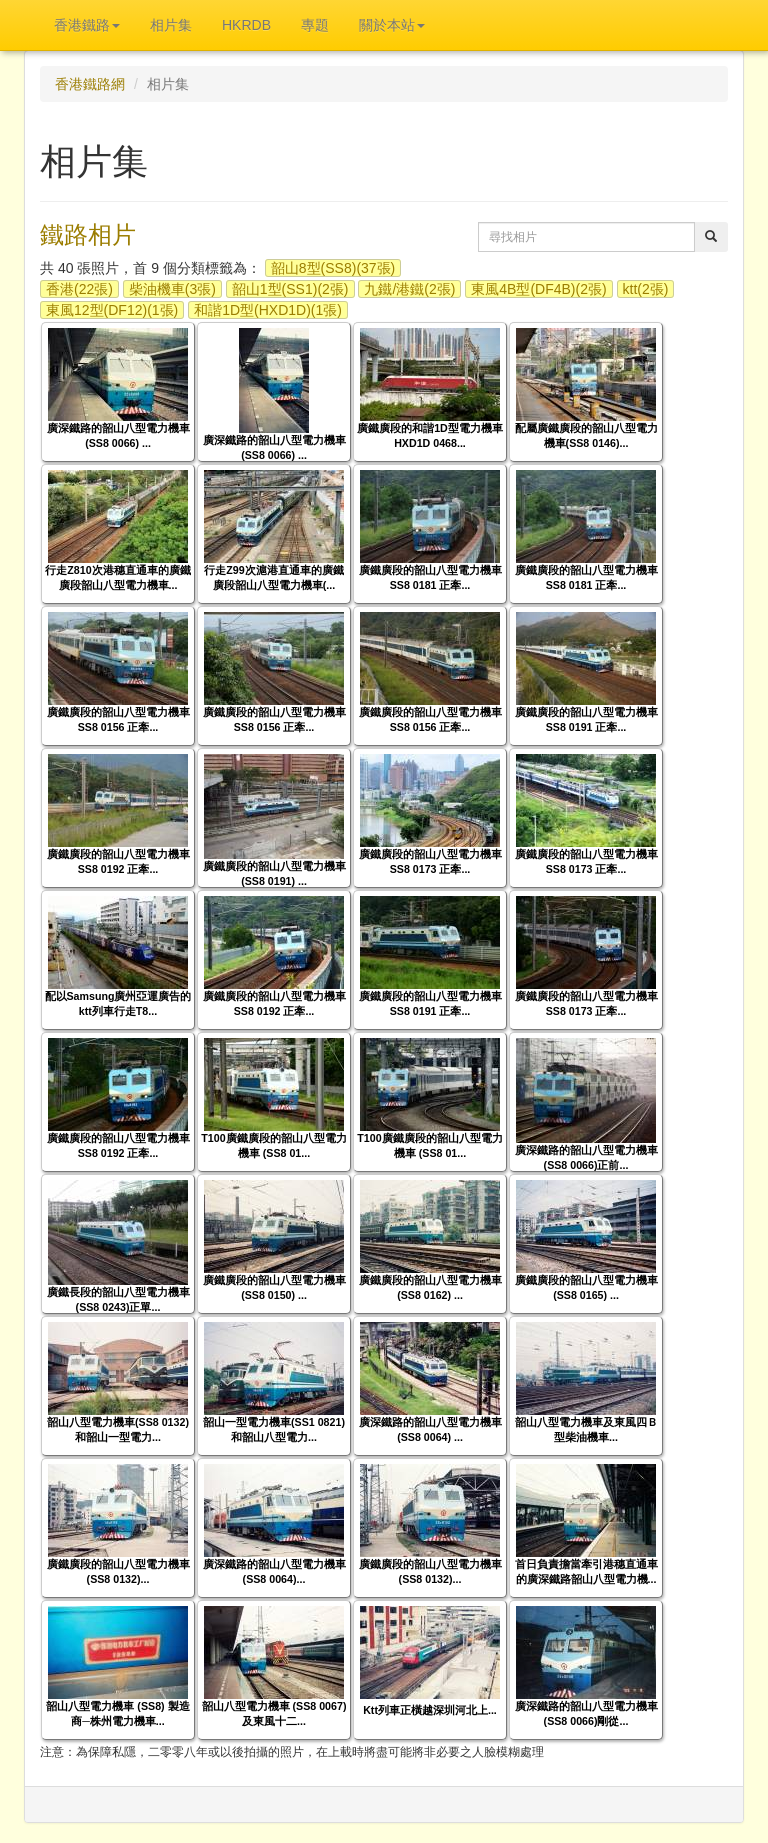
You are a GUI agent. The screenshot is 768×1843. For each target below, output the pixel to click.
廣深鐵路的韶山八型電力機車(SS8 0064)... (274, 1571)
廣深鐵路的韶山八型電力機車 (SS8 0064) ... (430, 1429)
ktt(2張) (646, 289)
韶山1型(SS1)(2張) (290, 289)
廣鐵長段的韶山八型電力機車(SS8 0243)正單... (118, 1299)
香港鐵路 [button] (87, 25)
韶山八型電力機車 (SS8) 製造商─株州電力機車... (117, 1713)
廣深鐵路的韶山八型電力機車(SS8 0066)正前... (586, 1157)
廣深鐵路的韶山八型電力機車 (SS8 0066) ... (118, 435)
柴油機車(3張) (172, 289)
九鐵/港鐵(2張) (409, 289)
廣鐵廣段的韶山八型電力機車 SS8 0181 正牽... (430, 577)
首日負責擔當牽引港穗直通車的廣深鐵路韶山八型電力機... (586, 1571)
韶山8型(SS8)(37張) (333, 268)
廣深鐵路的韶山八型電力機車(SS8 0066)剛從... (586, 1713)
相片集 (171, 25)
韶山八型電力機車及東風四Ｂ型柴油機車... (586, 1429)
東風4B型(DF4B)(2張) (538, 289)
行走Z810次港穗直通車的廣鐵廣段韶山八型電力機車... (117, 577)
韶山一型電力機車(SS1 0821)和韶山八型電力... (274, 1429)
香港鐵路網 (90, 84)
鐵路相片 (88, 234)
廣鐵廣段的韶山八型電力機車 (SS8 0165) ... (586, 1287)
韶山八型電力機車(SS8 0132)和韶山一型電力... (118, 1429)
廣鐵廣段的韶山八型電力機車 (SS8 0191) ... (274, 873)
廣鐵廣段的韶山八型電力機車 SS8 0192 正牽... (118, 861)
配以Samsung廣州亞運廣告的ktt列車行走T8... (118, 1003)
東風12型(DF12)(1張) (112, 310)
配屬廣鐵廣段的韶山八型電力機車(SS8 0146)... (586, 435)
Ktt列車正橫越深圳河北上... (430, 1710)
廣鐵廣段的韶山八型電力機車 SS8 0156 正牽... (118, 719)
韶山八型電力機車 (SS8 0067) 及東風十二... (274, 1713)
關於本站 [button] (392, 25)
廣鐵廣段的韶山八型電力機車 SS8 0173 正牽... (430, 861)
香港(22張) (79, 289)
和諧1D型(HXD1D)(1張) (268, 310)
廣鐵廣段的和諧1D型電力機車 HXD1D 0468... (430, 435)
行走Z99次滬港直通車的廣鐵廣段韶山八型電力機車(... (273, 577)
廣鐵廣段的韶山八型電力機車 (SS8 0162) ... (430, 1287)
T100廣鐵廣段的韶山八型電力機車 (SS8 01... (273, 1145)
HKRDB (246, 25)
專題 (315, 25)
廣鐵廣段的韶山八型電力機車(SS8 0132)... (118, 1571)
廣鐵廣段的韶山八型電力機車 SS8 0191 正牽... (586, 719)
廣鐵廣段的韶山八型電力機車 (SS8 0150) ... (274, 1287)
